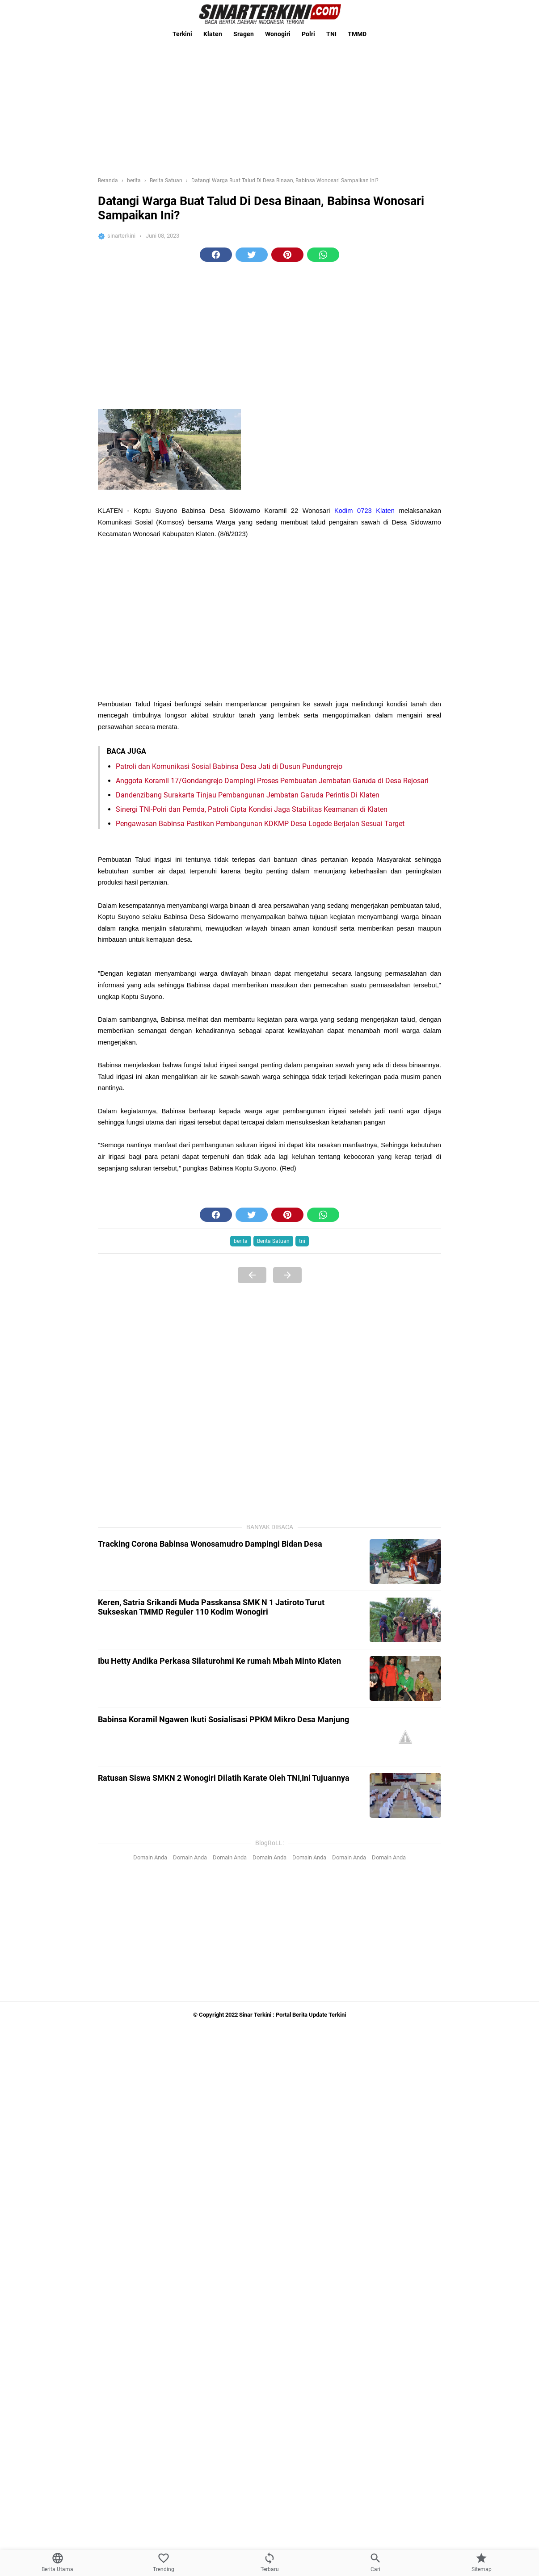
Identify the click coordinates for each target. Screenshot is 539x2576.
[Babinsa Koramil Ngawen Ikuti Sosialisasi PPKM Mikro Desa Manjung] (405, 1737)
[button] (216, 255)
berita (241, 1241)
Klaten (212, 34)
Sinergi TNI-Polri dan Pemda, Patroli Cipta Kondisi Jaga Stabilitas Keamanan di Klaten (251, 809)
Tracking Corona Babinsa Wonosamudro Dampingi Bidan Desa (210, 1543)
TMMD (357, 34)
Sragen (243, 34)
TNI (331, 34)
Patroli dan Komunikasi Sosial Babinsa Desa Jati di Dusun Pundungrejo (229, 766)
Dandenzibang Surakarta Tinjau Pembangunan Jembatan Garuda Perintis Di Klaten (247, 795)
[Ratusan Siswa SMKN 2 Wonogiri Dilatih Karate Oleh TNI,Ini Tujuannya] (405, 1795)
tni (302, 1241)
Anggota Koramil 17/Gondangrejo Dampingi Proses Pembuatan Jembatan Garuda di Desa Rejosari (272, 780)
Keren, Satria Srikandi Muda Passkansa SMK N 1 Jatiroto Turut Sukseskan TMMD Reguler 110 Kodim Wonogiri (211, 1607)
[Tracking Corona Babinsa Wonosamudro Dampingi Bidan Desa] (405, 1561)
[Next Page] (287, 1275)
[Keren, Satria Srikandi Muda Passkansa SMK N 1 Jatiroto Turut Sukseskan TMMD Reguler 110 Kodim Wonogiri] (405, 1620)
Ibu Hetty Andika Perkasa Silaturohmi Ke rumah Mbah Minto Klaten (219, 1661)
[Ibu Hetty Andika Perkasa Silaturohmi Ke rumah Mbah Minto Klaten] (405, 1678)
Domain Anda (150, 1857)
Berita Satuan (273, 1241)
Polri (308, 34)
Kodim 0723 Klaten (364, 510)
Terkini (182, 34)
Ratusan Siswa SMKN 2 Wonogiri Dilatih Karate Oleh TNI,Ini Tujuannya (224, 1778)
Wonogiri (278, 34)
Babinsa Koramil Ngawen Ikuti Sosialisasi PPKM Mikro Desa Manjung (223, 1719)
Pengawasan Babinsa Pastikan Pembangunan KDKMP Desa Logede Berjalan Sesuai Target (260, 823)
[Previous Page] (252, 1275)
